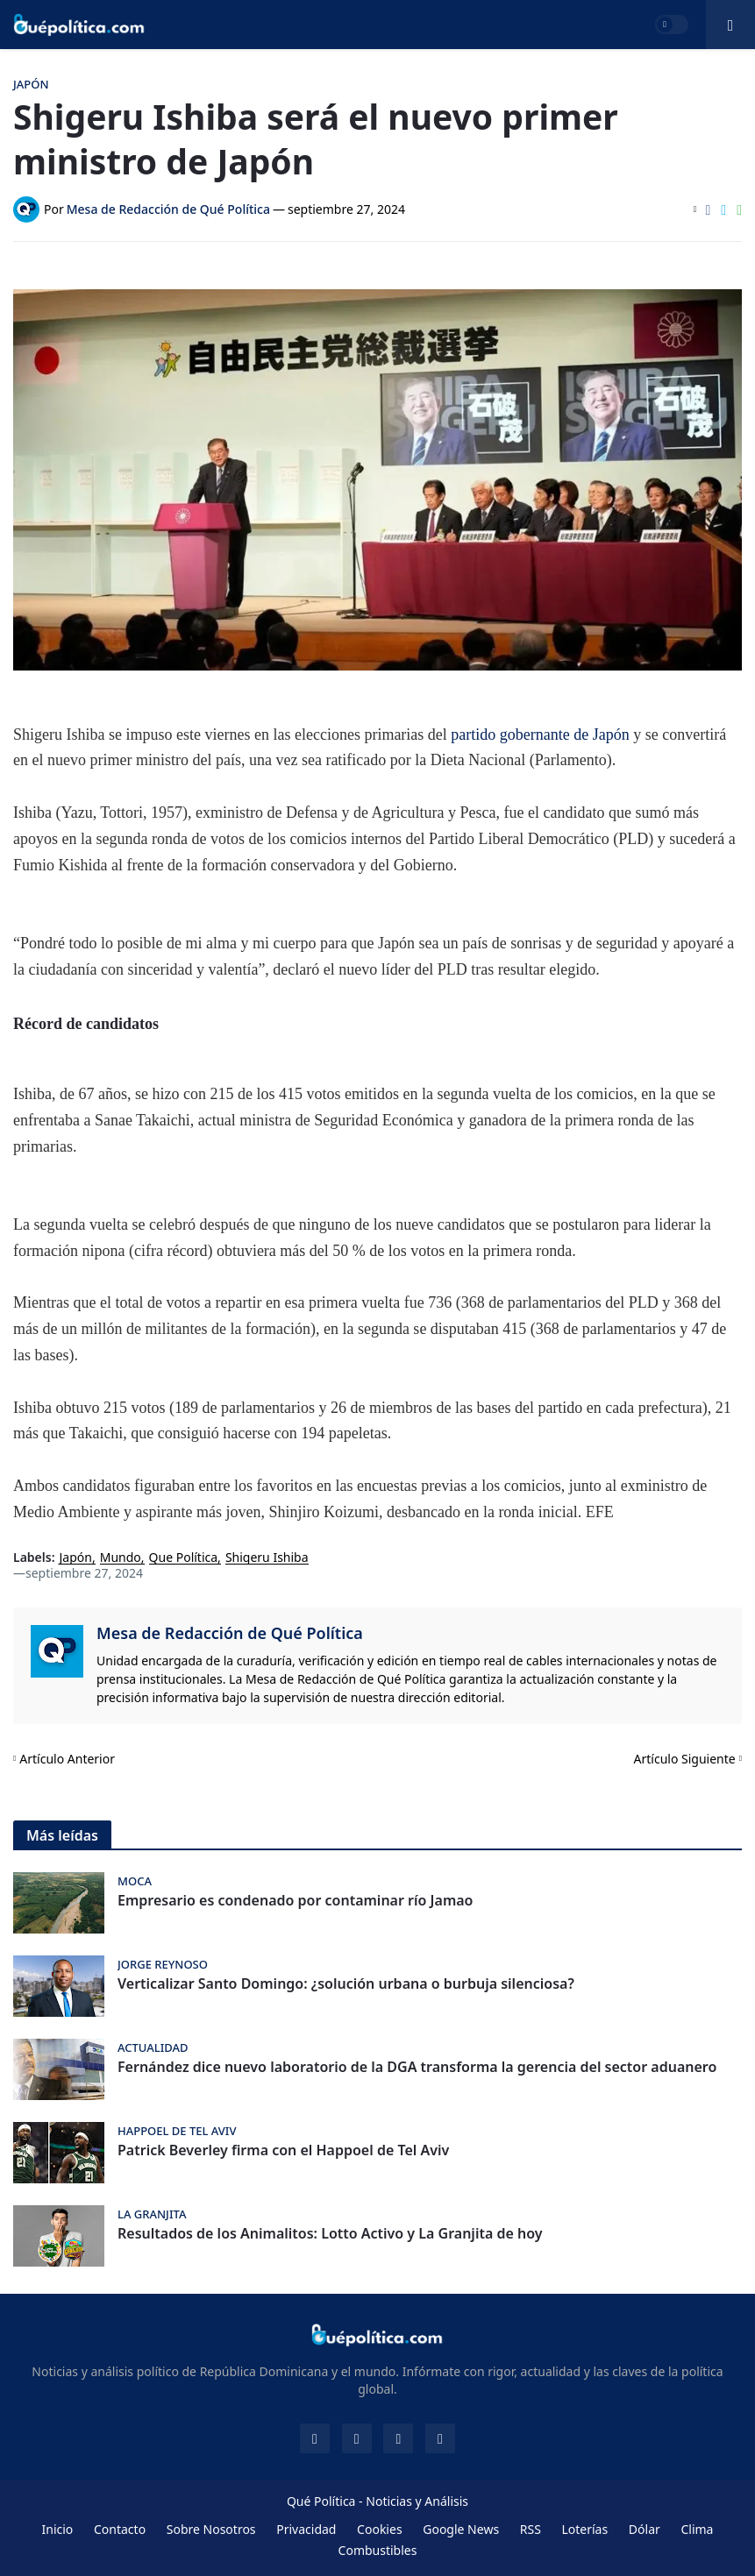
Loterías (584, 2529)
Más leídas (62, 1835)
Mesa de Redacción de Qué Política (229, 1632)
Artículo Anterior (67, 1758)
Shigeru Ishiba (267, 1558)
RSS (530, 2529)
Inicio (58, 2529)
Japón (76, 1558)
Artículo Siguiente (685, 1758)
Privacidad (306, 2529)
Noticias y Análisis (417, 2501)
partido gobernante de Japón (540, 734)
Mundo (120, 1558)
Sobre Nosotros (211, 2529)
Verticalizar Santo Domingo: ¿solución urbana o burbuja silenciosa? (346, 1984)
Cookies (379, 2529)
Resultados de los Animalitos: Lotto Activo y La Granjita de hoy (330, 2234)
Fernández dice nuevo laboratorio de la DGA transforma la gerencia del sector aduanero (417, 2067)
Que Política (183, 1558)
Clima (696, 2529)
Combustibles (377, 2550)
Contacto (120, 2529)
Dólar (644, 2529)
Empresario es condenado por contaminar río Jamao (295, 1900)
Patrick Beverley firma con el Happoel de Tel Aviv (283, 2150)
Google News (461, 2529)
